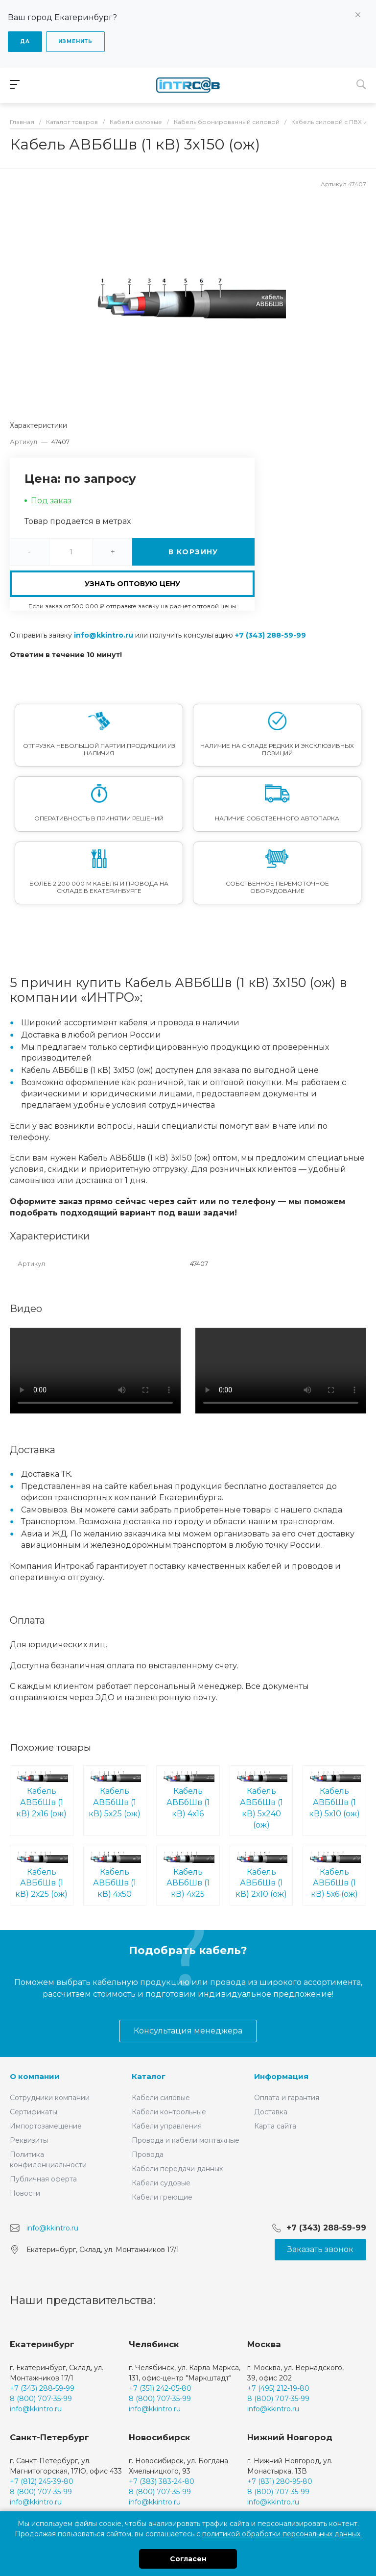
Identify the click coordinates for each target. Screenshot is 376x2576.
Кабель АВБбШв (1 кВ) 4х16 (188, 1794)
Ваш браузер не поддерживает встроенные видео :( (95, 1370)
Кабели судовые (161, 2183)
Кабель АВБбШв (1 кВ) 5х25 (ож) (115, 1794)
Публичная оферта (43, 2179)
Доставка (270, 2111)
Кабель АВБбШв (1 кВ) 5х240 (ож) (261, 1800)
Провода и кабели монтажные (185, 2140)
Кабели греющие (162, 2197)
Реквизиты (29, 2140)
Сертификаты (33, 2111)
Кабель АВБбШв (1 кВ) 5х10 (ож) (334, 1794)
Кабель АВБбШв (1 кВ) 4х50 (115, 1875)
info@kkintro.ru (103, 635)
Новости (25, 2193)
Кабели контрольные (169, 2111)
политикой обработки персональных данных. (282, 2533)
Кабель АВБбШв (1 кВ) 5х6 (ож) (334, 1875)
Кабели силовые (161, 2097)
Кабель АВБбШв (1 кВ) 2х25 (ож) (41, 1875)
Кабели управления (167, 2126)
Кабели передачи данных (177, 2168)
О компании (35, 2076)
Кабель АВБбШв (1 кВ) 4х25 (188, 1875)
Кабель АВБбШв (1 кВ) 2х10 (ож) (261, 1875)
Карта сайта (275, 2126)
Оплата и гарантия (286, 2097)
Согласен (188, 2558)
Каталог (148, 2076)
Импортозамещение (46, 2126)
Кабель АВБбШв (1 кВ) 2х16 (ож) (41, 1794)
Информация (281, 2076)
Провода (148, 2154)
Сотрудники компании (50, 2097)
